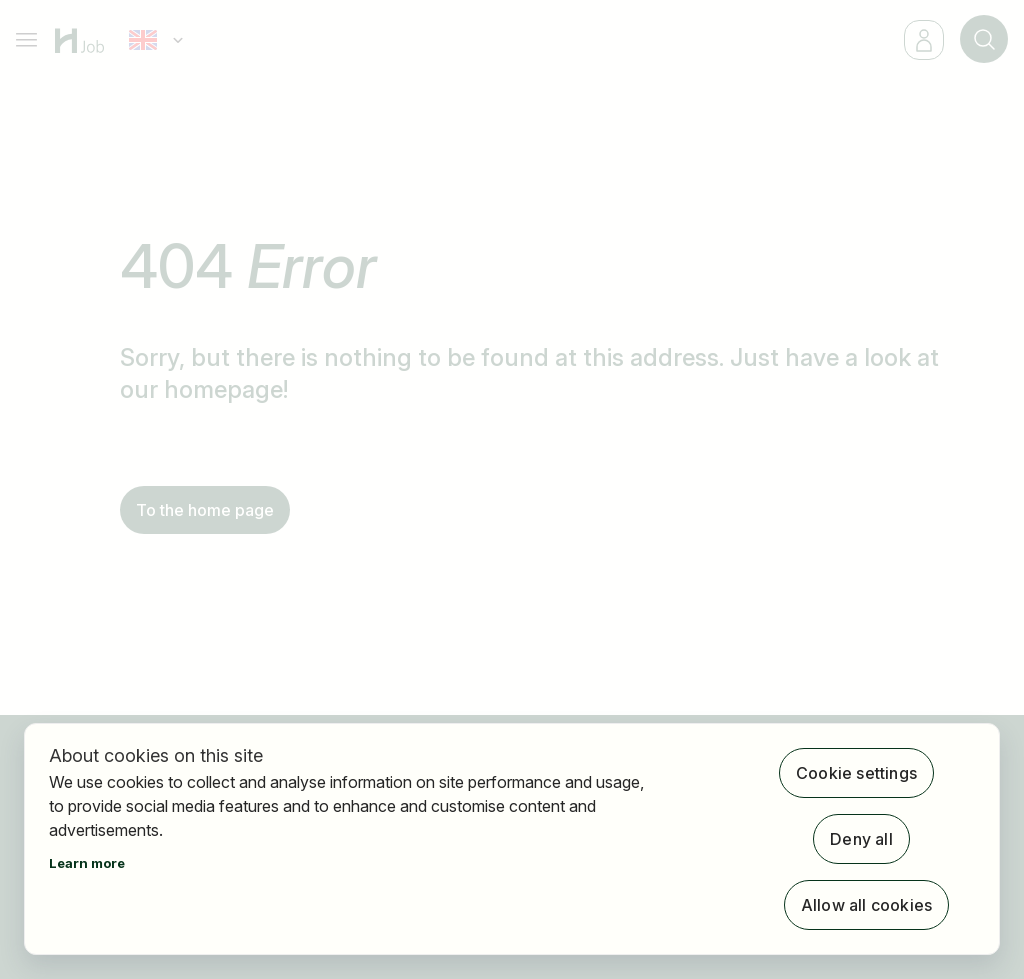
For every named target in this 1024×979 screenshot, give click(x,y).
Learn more (87, 863)
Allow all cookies (866, 905)
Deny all (861, 839)
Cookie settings (856, 773)
